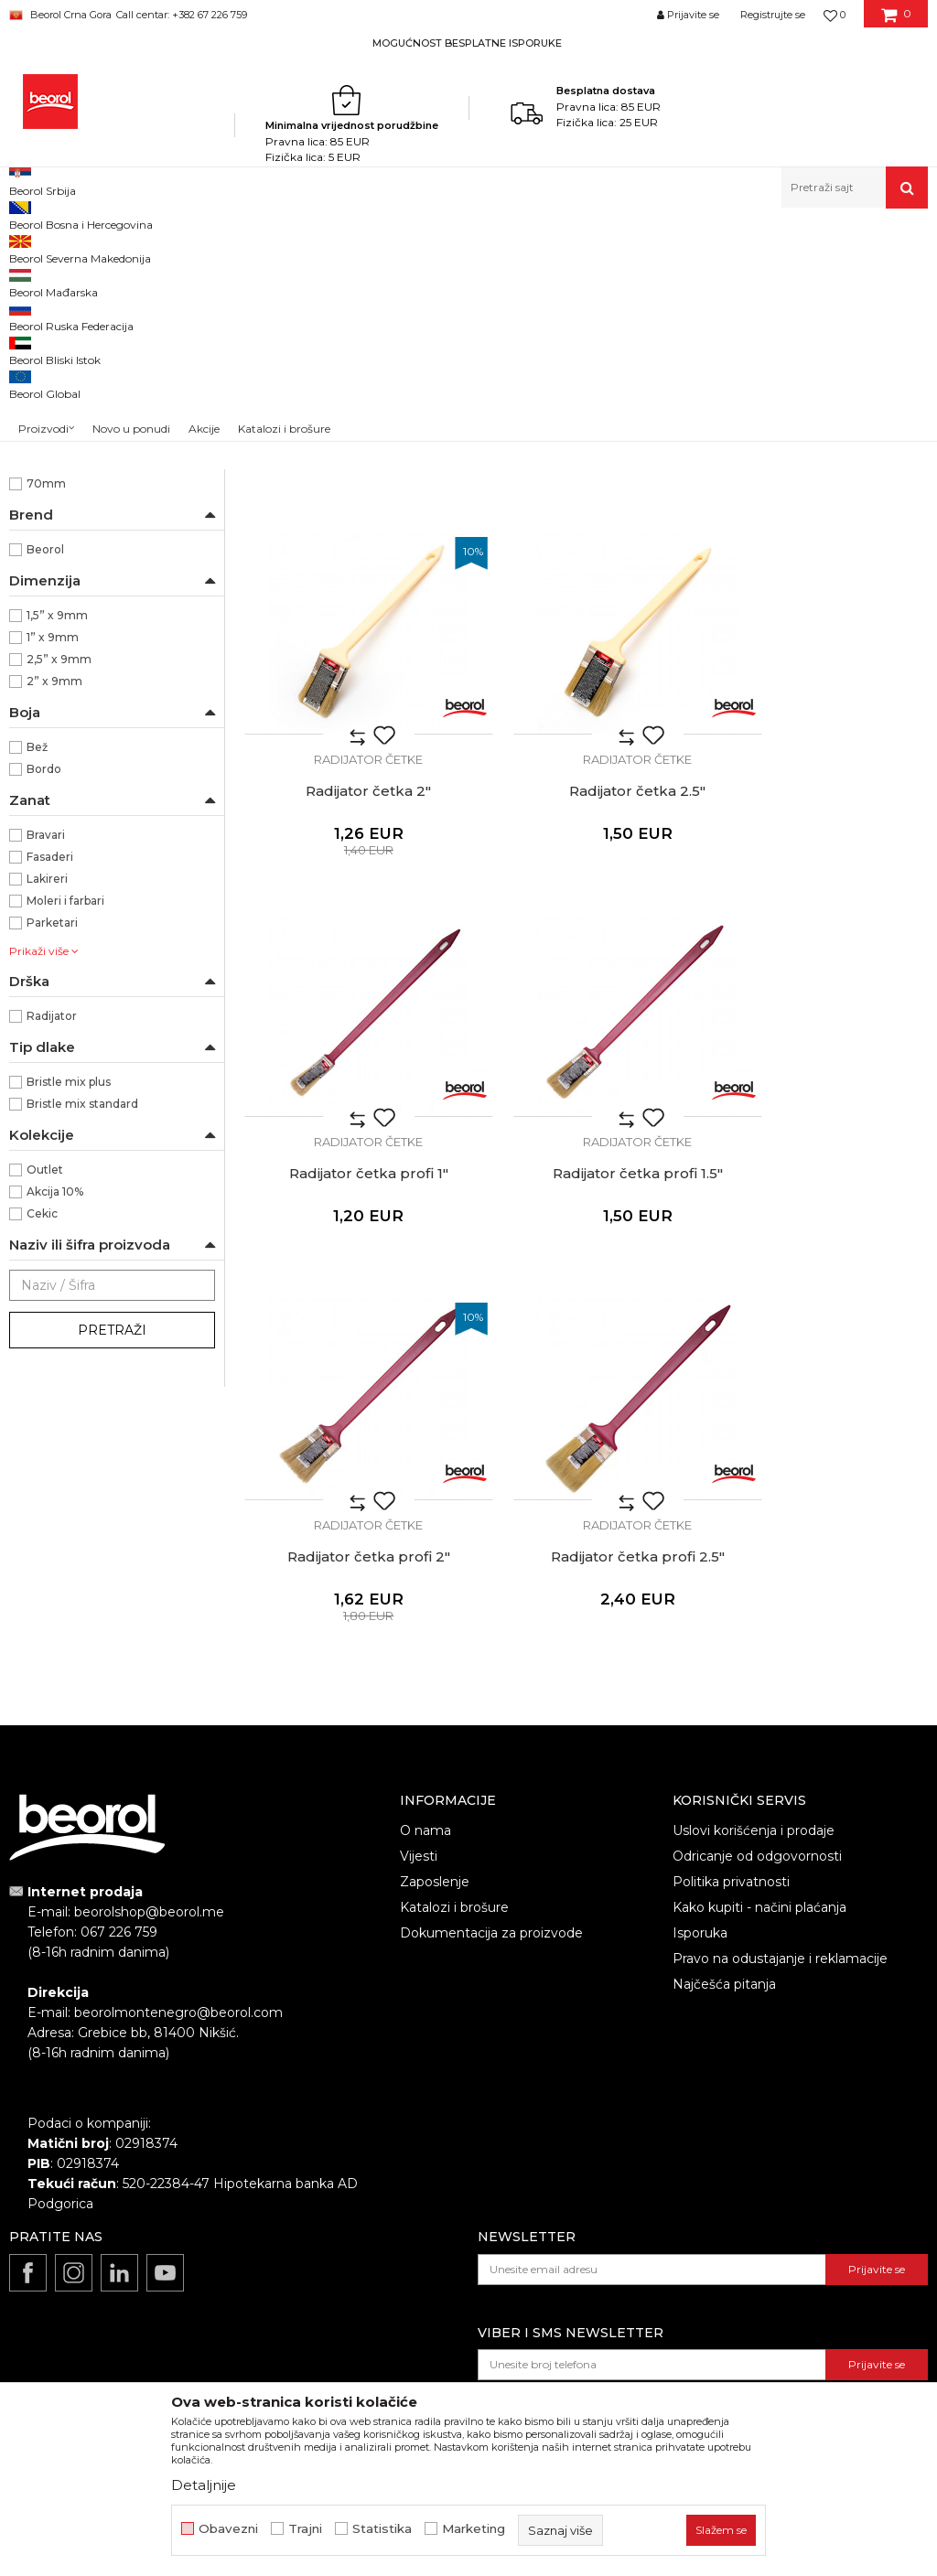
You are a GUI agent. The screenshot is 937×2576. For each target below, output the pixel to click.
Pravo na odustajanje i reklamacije (780, 1892)
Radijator (52, 1252)
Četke (378, 247)
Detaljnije (203, 2485)
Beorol (45, 785)
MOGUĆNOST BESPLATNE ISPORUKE (467, 43)
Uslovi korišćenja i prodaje (754, 1763)
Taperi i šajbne (57, 517)
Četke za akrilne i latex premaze (107, 385)
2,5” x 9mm (59, 895)
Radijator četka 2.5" (352, 958)
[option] (468, 42)
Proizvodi (149, 247)
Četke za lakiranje (66, 429)
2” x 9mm (54, 917)
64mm (45, 697)
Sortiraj (703, 277)
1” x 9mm (53, 873)
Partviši (38, 473)
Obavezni (228, 2529)
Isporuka (700, 1866)
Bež (37, 983)
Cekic (42, 1449)
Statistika (382, 2529)
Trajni (305, 2529)
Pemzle (41, 495)
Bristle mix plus (69, 1318)
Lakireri (47, 1115)
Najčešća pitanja (724, 1917)
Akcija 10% (55, 1427)
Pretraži (112, 1566)
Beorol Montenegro (60, 247)
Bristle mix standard (82, 1340)
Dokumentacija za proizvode (491, 1866)
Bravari (46, 1071)
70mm (46, 719)
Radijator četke (60, 451)
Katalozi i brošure (454, 1840)
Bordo (44, 1005)
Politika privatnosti (731, 1815)
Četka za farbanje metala (87, 321)
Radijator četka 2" (820, 609)
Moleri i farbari (65, 1136)
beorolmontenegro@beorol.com (178, 1946)
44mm (46, 653)
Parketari (52, 1158)
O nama (425, 1763)
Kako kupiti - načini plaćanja (759, 1840)
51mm (43, 675)
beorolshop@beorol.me (149, 1846)
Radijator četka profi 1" (585, 958)
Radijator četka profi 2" (351, 1306)
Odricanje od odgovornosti (757, 1789)
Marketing (473, 2529)
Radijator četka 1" (352, 609)
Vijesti (418, 1789)
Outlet (45, 1405)
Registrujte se (772, 14)
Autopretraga (618, 277)
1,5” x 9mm (57, 851)
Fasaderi (50, 1093)
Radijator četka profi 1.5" (820, 958)
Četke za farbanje (67, 407)
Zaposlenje (434, 1815)
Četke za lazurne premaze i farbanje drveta (109, 353)
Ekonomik (55, 588)
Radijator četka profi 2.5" (586, 1306)
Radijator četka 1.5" (586, 609)
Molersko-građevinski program (268, 247)
